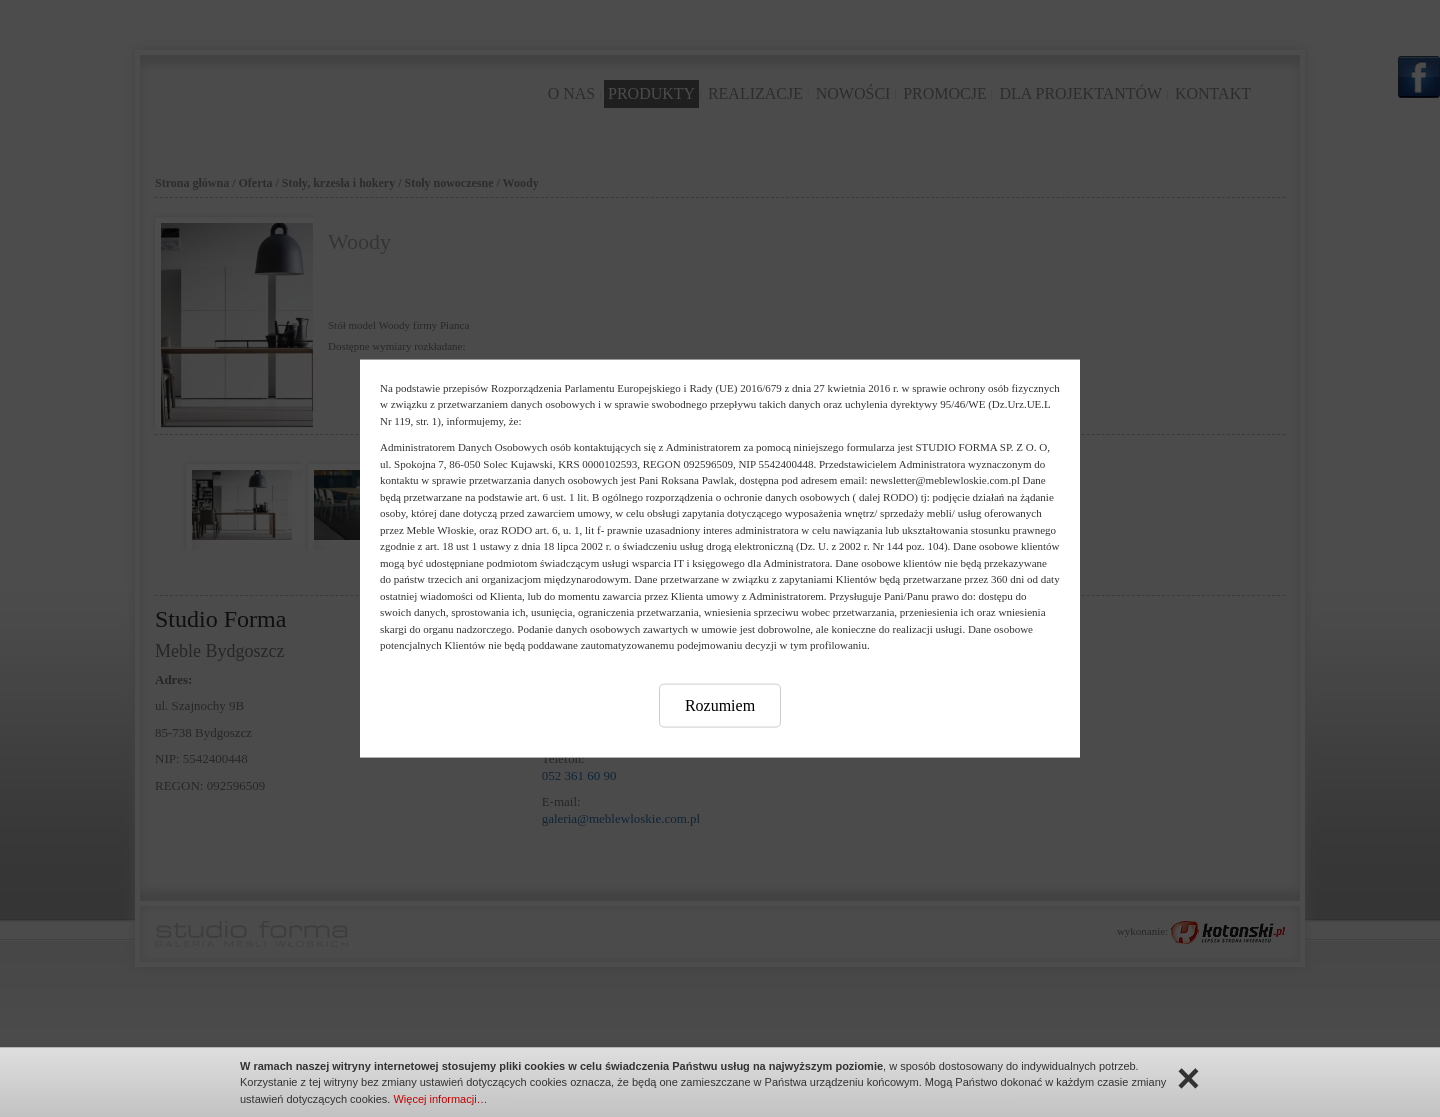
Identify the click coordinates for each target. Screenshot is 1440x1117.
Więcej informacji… (440, 1099)
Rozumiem (720, 704)
